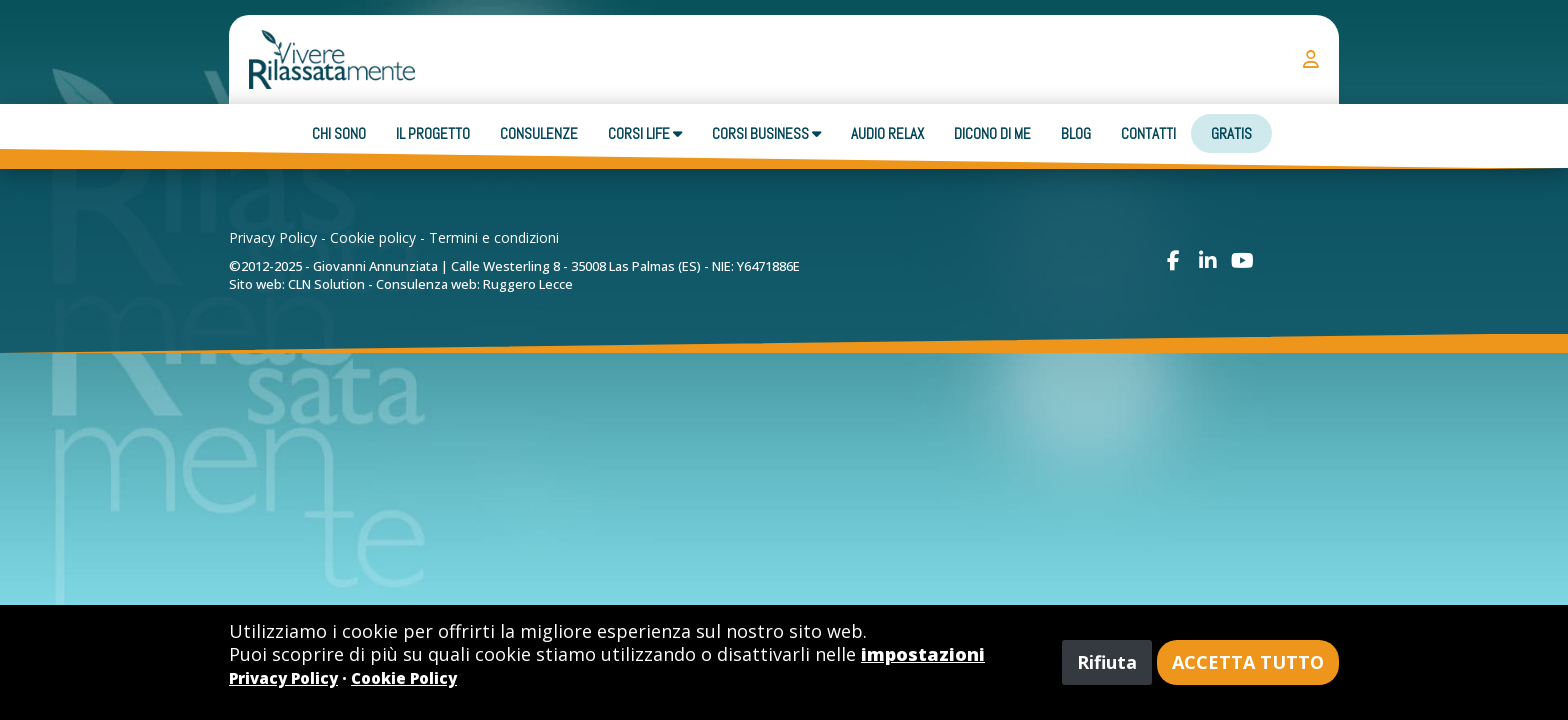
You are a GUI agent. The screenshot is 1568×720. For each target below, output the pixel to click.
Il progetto (433, 133)
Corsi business (766, 133)
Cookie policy (373, 237)
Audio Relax (887, 133)
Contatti (1148, 133)
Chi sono (339, 133)
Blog (1076, 133)
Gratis (1231, 133)
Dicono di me (992, 133)
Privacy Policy (273, 237)
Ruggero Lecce (528, 284)
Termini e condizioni (494, 237)
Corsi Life (645, 133)
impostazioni (923, 654)
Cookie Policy (404, 678)
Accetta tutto (1248, 662)
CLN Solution (326, 284)
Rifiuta (1107, 662)
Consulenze (539, 133)
